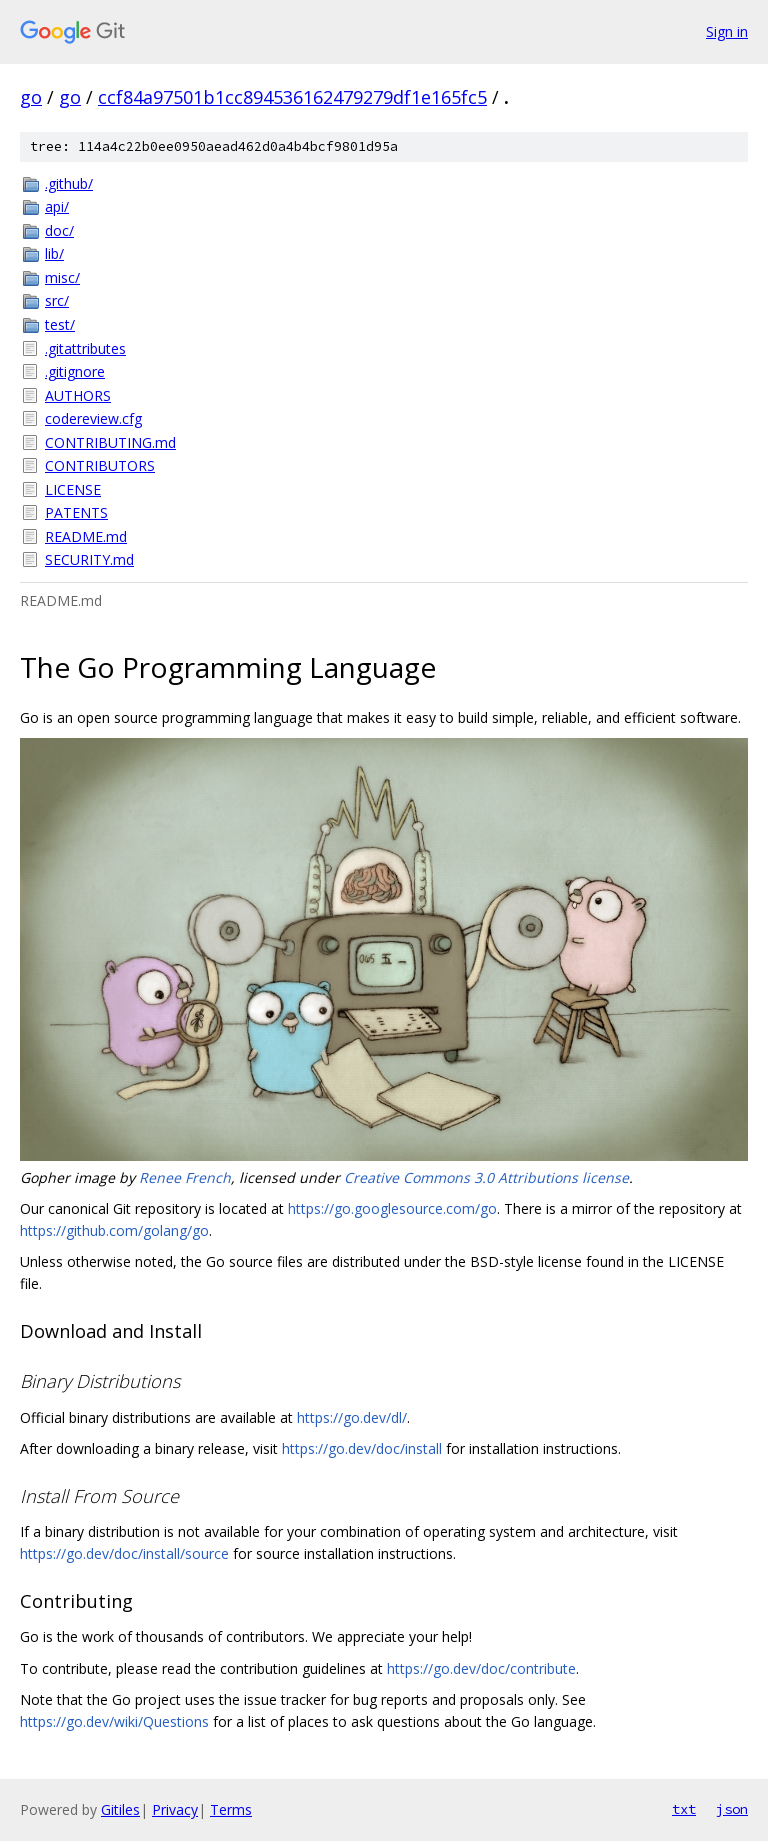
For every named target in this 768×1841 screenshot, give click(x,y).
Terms (231, 1809)
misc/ (62, 277)
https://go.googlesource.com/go (392, 1208)
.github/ (69, 183)
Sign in (727, 31)
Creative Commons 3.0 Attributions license (486, 1177)
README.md (86, 536)
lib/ (54, 253)
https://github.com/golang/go (114, 1230)
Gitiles (120, 1809)
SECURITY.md (89, 559)
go (31, 97)
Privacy (175, 1809)
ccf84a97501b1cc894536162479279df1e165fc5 (292, 97)
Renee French (185, 1177)
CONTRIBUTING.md (110, 442)
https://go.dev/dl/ (352, 1417)
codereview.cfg (93, 418)
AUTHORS (78, 395)
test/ (60, 324)
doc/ (59, 230)
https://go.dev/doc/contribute (481, 1668)
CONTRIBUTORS (100, 465)
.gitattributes (85, 348)
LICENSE (73, 489)
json (732, 1809)
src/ (57, 300)
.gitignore (75, 371)
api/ (57, 206)
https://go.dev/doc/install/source (124, 1553)
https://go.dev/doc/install (362, 1448)
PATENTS (76, 512)
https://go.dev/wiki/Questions (114, 1721)
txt (684, 1809)
